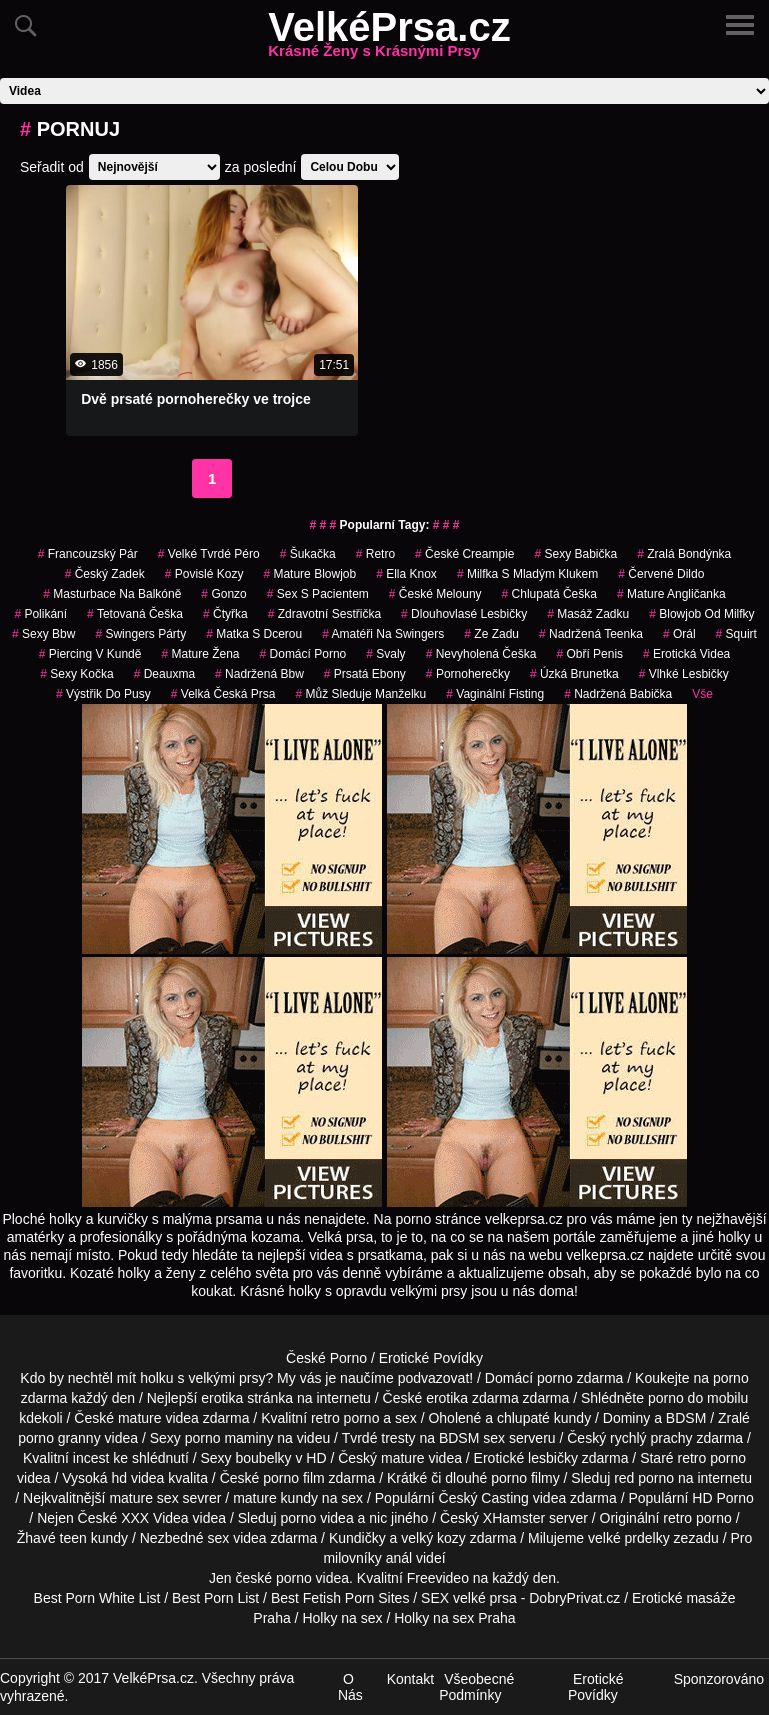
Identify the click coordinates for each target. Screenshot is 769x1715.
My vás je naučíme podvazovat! (375, 1378)
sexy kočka (76, 674)
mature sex (143, 1498)
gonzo (223, 594)
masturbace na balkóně (112, 594)
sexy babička (575, 554)
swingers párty (140, 634)
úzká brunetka (574, 674)
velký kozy (433, 1538)
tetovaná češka (135, 614)
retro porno (345, 1418)
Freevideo (438, 1578)
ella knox (406, 574)
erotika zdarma (472, 1398)
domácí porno (303, 654)
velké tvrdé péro (209, 554)
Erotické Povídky (431, 1358)
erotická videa (686, 654)
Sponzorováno (719, 1679)
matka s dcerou (254, 634)
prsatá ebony (365, 674)
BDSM (686, 1418)
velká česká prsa (223, 694)
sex (218, 1538)
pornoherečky (468, 674)
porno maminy (229, 1438)
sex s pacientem (318, 594)
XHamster (514, 1518)
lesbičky (553, 1458)
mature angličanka (671, 594)
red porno (644, 1478)
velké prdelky (629, 1538)
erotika (222, 1398)
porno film (293, 1478)
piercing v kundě (90, 654)
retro (375, 554)
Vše (702, 694)
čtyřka (225, 614)
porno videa (317, 1518)
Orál (679, 634)
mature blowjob (309, 574)
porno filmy (525, 1478)
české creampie (464, 554)
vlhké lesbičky (684, 674)
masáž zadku (588, 614)
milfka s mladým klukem (527, 574)
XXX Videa (154, 1518)
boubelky (264, 1458)
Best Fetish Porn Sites (340, 1598)
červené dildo (661, 574)
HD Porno (722, 1498)
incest (91, 1458)
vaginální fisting (495, 694)
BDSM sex (472, 1438)
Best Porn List (215, 1598)
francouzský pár (88, 554)
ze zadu (491, 634)
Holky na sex (342, 1618)
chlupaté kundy (544, 1418)
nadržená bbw (259, 674)
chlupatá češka (549, 594)
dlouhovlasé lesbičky (464, 614)
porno (555, 1378)
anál (399, 1558)
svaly (385, 654)
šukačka (308, 554)
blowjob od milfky (701, 614)
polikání (40, 614)
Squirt (736, 634)
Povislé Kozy (204, 574)
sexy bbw (43, 634)
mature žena (200, 654)
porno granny (59, 1438)
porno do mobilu (698, 1398)
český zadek (105, 574)
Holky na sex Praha (454, 1618)
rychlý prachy (651, 1438)
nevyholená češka (481, 654)
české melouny (435, 594)
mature (140, 1418)
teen (73, 1538)
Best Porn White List (97, 1598)
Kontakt (410, 1679)
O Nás (350, 1687)
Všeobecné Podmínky (476, 1687)
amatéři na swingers (383, 634)
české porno (273, 1578)
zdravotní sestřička (324, 614)
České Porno (326, 1358)
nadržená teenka (591, 634)
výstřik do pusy (103, 694)
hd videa (137, 1478)
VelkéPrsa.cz (389, 39)
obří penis (589, 654)
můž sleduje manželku (361, 694)
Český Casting (484, 1498)
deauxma (164, 674)
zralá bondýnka (684, 554)
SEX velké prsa (469, 1598)
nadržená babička (618, 694)
